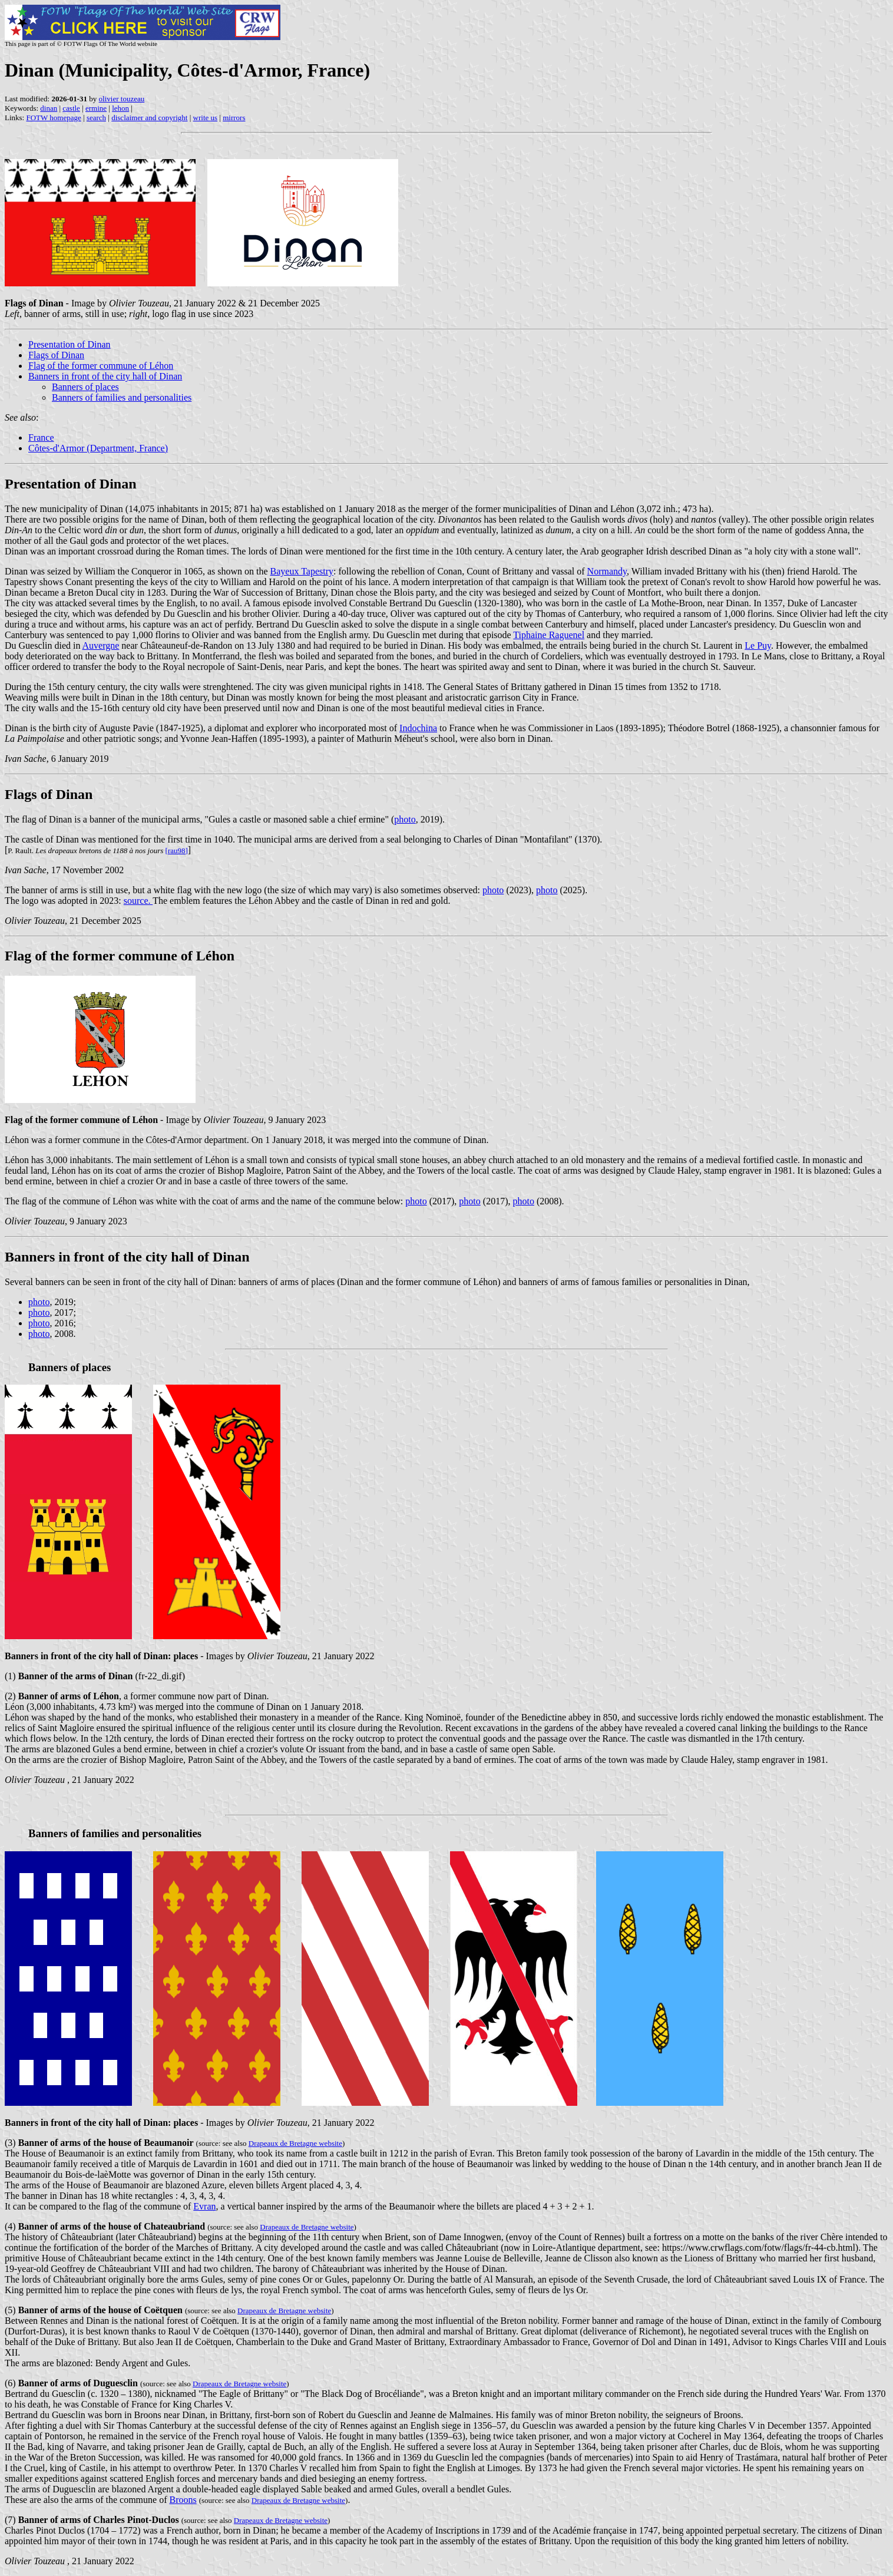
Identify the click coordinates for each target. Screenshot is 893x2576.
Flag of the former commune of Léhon (100, 366)
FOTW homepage (53, 117)
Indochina (418, 728)
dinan (48, 108)
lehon (120, 108)
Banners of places (85, 387)
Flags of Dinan (56, 355)
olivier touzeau (122, 98)
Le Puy (758, 645)
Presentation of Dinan (69, 344)
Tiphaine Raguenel (548, 635)
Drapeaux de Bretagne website (295, 2143)
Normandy (607, 571)
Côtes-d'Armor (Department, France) (98, 448)
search (96, 117)
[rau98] (177, 850)
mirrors (234, 117)
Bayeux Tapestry (301, 571)
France (41, 437)
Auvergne (101, 645)
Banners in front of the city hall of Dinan (105, 376)
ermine (96, 108)
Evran (204, 2206)
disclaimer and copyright (149, 117)
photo (404, 819)
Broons (182, 2500)
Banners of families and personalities (121, 397)
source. (138, 901)
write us (205, 117)
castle (71, 108)
